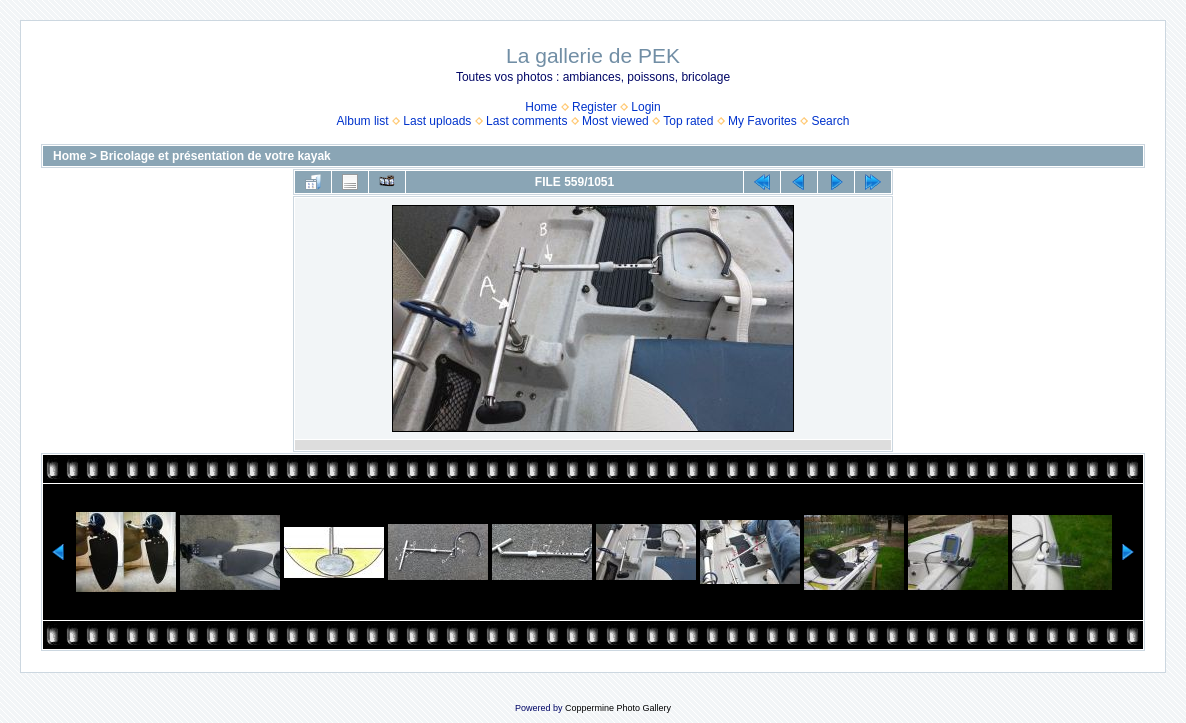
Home (541, 107)
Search (830, 121)
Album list (363, 121)
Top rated (688, 121)
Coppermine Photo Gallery (618, 708)
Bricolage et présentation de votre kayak (215, 156)
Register (594, 107)
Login (645, 107)
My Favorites (762, 121)
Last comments (526, 121)
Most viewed (615, 121)
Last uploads (437, 121)
